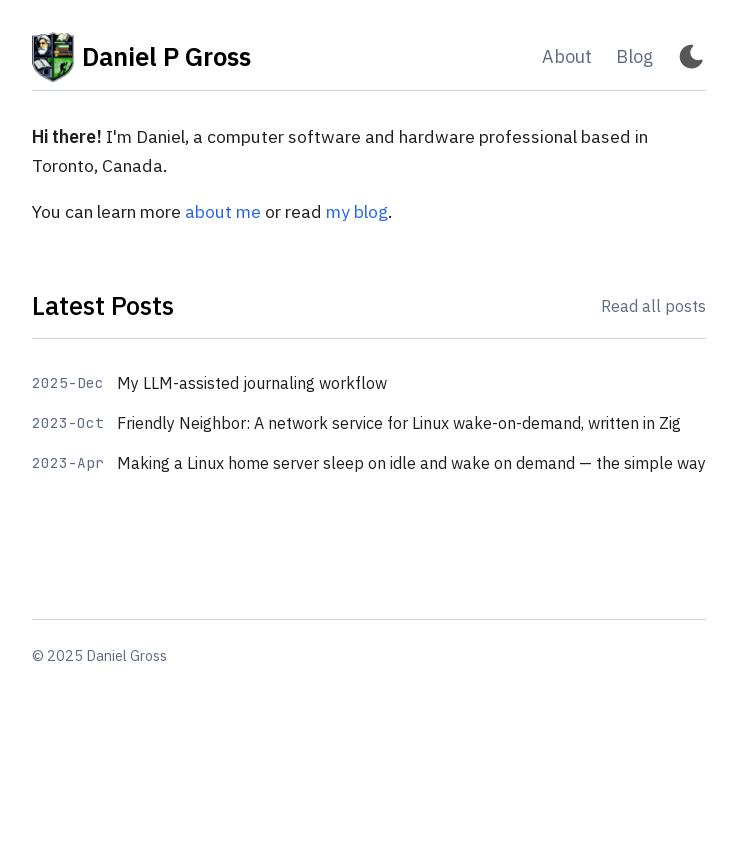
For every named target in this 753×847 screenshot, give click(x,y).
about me (223, 211)
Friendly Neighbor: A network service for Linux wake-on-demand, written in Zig (399, 423)
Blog (634, 56)
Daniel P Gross (141, 57)
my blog (357, 211)
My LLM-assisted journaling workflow (252, 383)
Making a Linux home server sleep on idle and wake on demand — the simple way (411, 463)
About (567, 56)
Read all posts (653, 306)
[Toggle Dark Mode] (691, 57)
